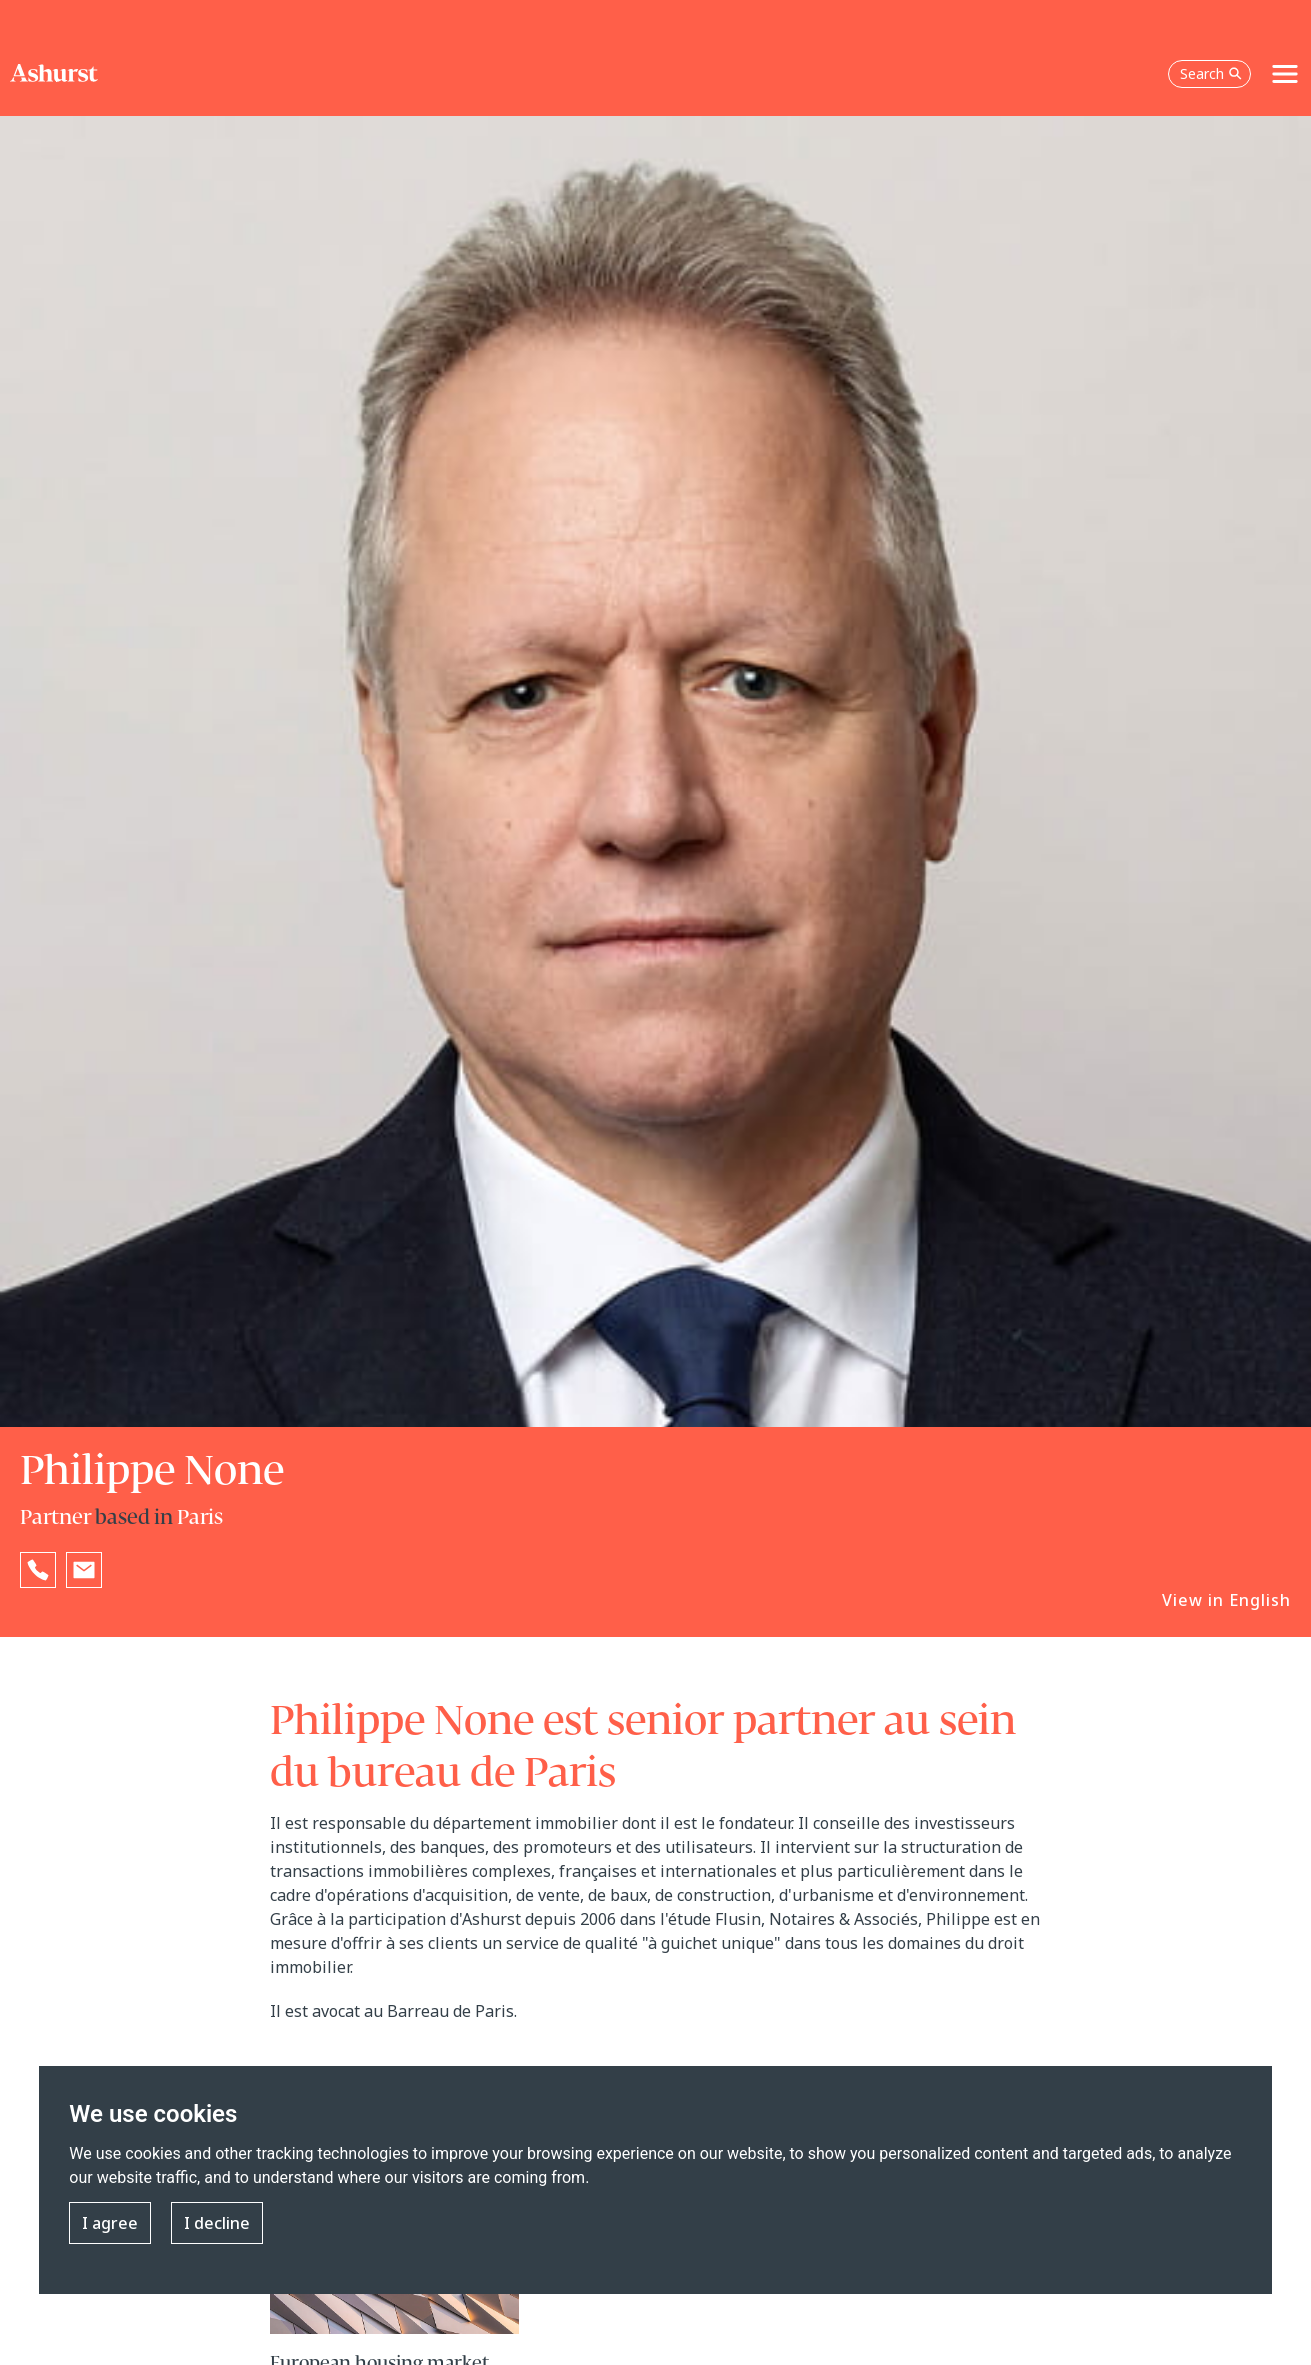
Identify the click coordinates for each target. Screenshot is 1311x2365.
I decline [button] (217, 2224)
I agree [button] (110, 2224)
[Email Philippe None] (84, 1570)
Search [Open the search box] (1211, 73)
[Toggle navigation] (1285, 74)
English (1260, 1600)
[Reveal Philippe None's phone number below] (38, 1570)
